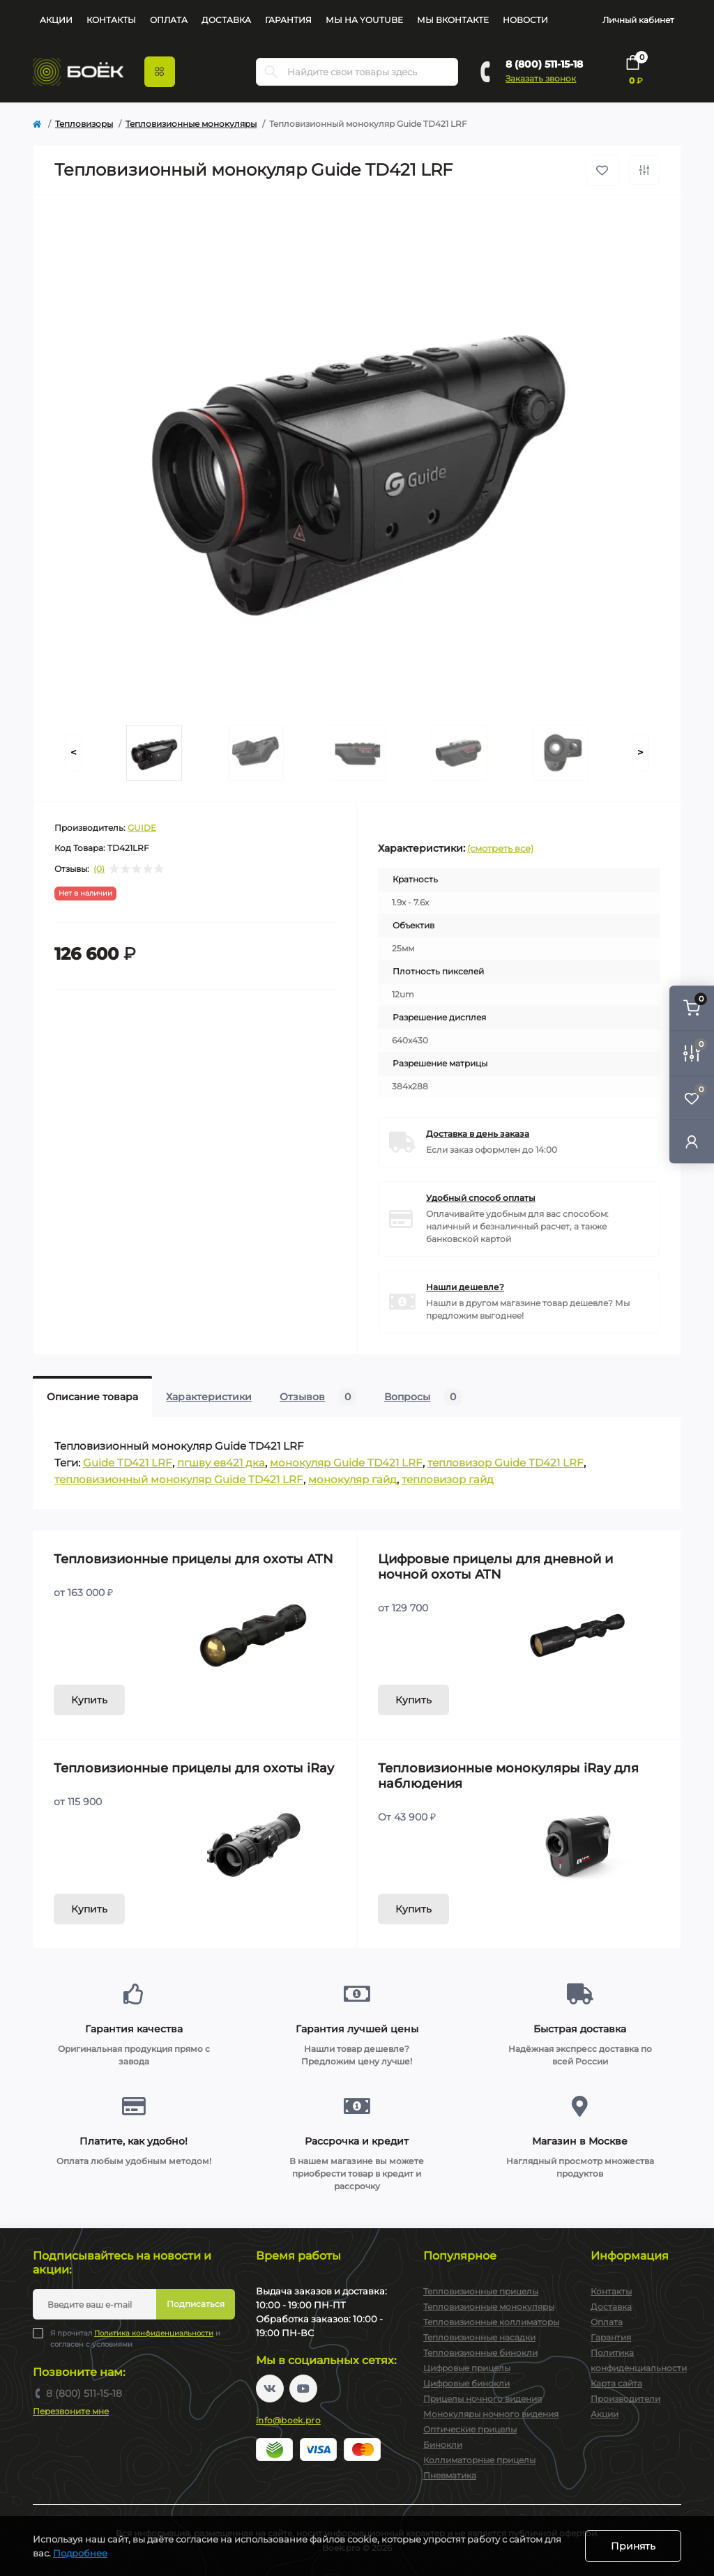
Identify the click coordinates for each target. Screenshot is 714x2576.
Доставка (226, 20)
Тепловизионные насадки (479, 2337)
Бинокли (442, 2444)
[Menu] (159, 71)
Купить (89, 1700)
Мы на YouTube (364, 20)
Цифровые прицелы (466, 2368)
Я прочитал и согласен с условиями (135, 2338)
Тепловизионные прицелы (480, 2291)
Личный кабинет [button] (638, 20)
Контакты (111, 20)
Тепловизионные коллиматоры (491, 2322)
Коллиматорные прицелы (479, 2460)
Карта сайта (616, 2383)
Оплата (169, 20)
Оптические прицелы (470, 2429)
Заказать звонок (541, 78)
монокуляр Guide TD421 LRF (346, 1462)
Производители (625, 2398)
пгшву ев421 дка (221, 1462)
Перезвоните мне (71, 2411)
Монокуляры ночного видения (491, 2414)
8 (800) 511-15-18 (544, 64)
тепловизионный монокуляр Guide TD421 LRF (178, 1479)
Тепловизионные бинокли (480, 2352)
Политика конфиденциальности (153, 2333)
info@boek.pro (288, 2420)
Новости (525, 20)
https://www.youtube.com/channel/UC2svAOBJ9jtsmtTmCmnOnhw (303, 2388)
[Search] (271, 72)
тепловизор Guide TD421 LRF (505, 1462)
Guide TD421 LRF (127, 1462)
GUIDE (142, 827)
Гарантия (288, 20)
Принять (633, 2546)
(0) (99, 869)
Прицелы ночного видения (482, 2398)
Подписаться (196, 2304)
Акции (56, 20)
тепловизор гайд (448, 1479)
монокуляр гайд (352, 1479)
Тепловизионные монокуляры (191, 123)
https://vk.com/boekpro (270, 2388)
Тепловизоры (84, 123)
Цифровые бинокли (466, 2383)
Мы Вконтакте (453, 20)
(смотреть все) (500, 848)
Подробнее (80, 2553)
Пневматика (449, 2475)
